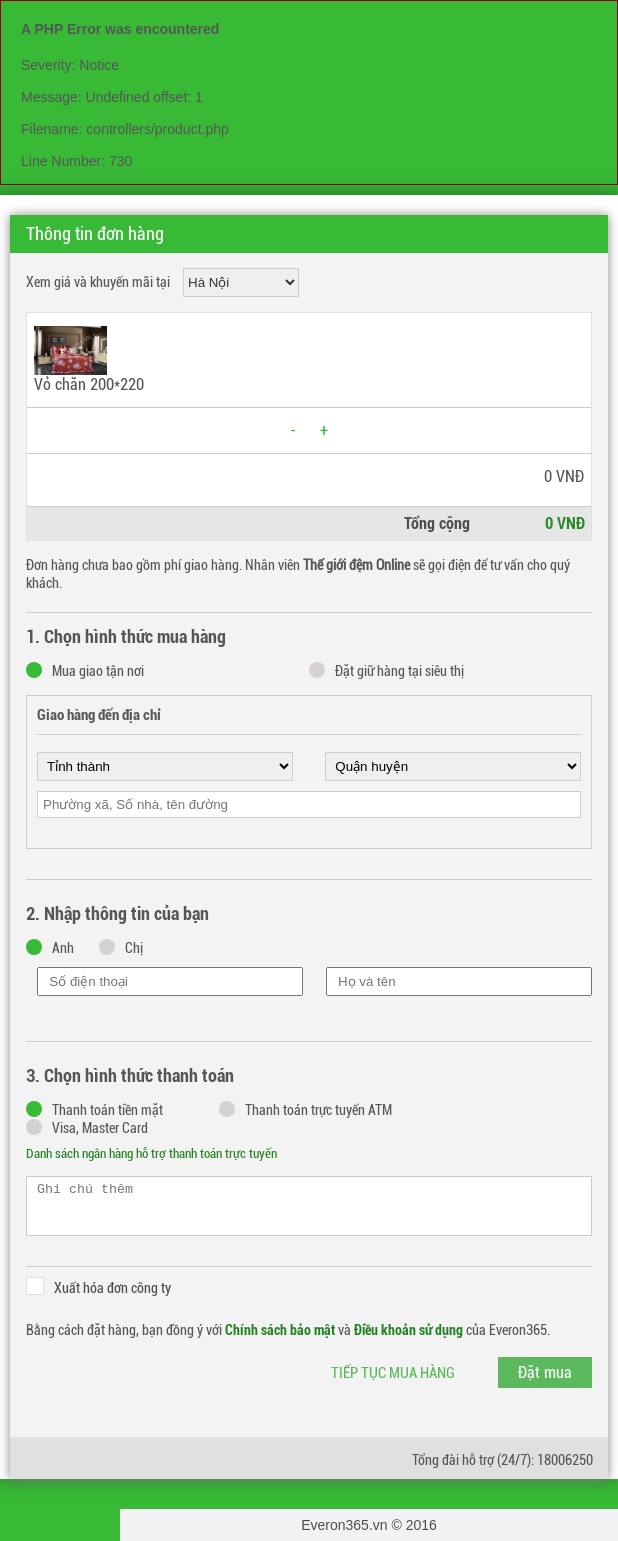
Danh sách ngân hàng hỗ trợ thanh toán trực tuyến (151, 1153)
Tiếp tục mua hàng (393, 1373)
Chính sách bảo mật (280, 1330)
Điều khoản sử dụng (408, 1330)
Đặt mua (545, 1372)
